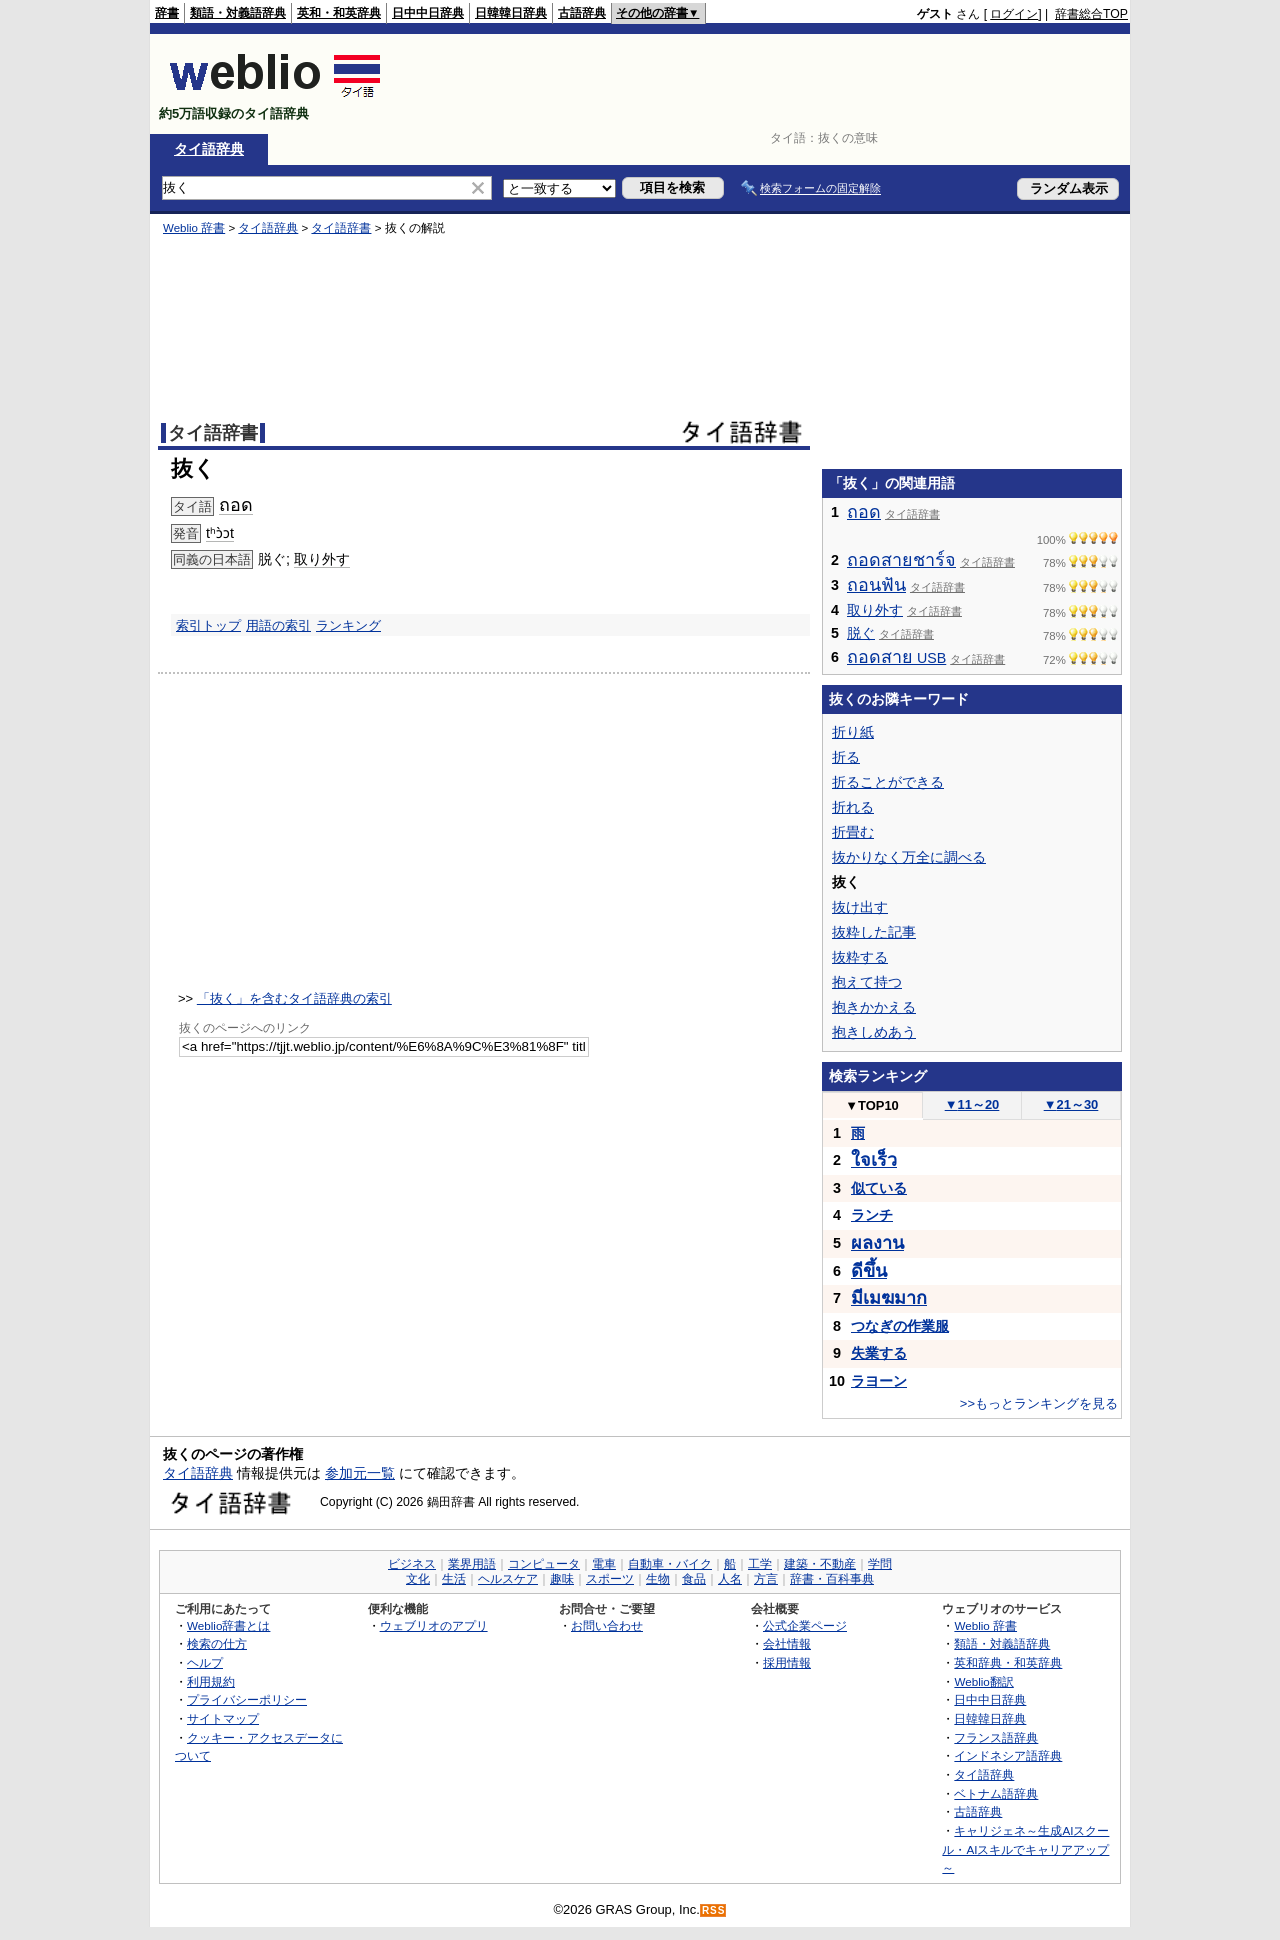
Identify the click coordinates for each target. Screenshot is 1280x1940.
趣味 (562, 1579)
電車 (604, 1564)
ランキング (348, 625)
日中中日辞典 (428, 13)
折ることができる (888, 782)
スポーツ (610, 1579)
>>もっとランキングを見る (1039, 1403)
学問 (880, 1564)
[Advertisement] (764, 84)
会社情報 (787, 1643)
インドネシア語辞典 (1008, 1755)
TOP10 (872, 1105)
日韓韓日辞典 (511, 13)
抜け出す (860, 907)
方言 (766, 1579)
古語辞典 (582, 13)
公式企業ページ (805, 1625)
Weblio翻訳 (983, 1681)
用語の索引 (278, 625)
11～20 (972, 1104)
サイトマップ (223, 1718)
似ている (879, 1188)
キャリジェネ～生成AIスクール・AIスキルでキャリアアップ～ (1025, 1849)
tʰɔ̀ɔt (220, 533)
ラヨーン (879, 1381)
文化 (418, 1579)
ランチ (872, 1215)
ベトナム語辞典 (996, 1793)
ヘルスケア (508, 1579)
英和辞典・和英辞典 (1008, 1662)
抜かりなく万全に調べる (909, 857)
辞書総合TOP (1091, 14)
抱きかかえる (874, 1007)
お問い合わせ (607, 1625)
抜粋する (860, 957)
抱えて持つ (867, 982)
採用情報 (787, 1662)
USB (896, 658)
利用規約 (211, 1681)
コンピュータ (544, 1564)
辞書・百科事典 (832, 1579)
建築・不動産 (820, 1564)
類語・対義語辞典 (238, 13)
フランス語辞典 (996, 1737)
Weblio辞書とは (228, 1625)
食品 (694, 1579)
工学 (760, 1564)
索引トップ (208, 625)
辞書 (167, 13)
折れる (853, 807)
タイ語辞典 (209, 149)
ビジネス (412, 1564)
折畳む (853, 832)
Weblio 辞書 (194, 228)
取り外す (322, 559)
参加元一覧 (360, 1473)
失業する (879, 1353)
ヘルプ (205, 1662)
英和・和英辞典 (339, 13)
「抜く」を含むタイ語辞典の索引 (294, 998)
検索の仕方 (217, 1643)
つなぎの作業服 (900, 1326)
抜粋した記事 (874, 932)
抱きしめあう (874, 1032)
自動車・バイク (670, 1564)
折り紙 (853, 732)
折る (846, 757)
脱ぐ (861, 633)
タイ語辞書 (341, 228)
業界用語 (472, 1564)
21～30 (1071, 1104)
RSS (714, 1910)
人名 (730, 1579)
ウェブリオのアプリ (434, 1625)
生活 (454, 1579)
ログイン (1014, 14)
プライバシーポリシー (247, 1699)
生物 (658, 1579)
